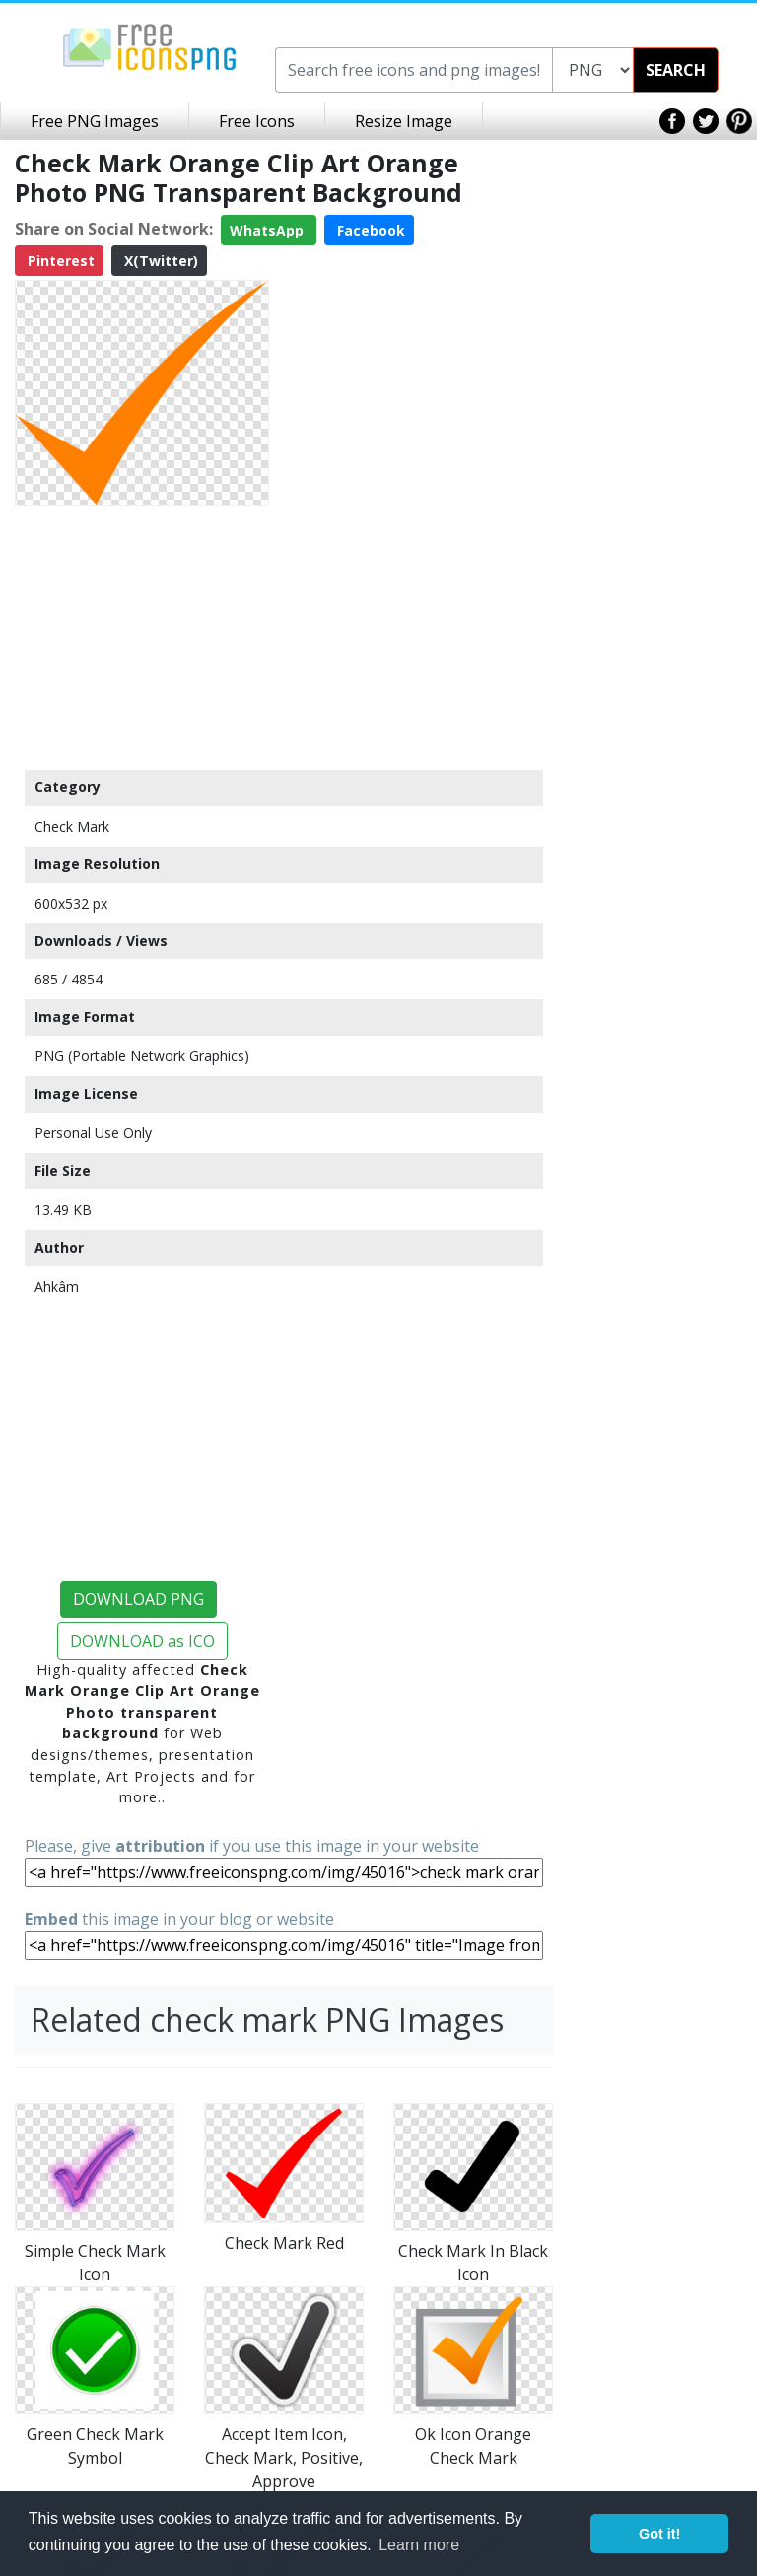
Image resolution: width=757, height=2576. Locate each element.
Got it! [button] (659, 2534)
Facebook (369, 230)
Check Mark (71, 826)
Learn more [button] (418, 2545)
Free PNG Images (95, 121)
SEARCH (676, 70)
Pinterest (59, 260)
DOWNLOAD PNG (138, 1599)
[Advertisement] (142, 636)
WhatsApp (269, 230)
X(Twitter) (159, 260)
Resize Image (403, 121)
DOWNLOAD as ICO (142, 1641)
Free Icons (257, 121)
